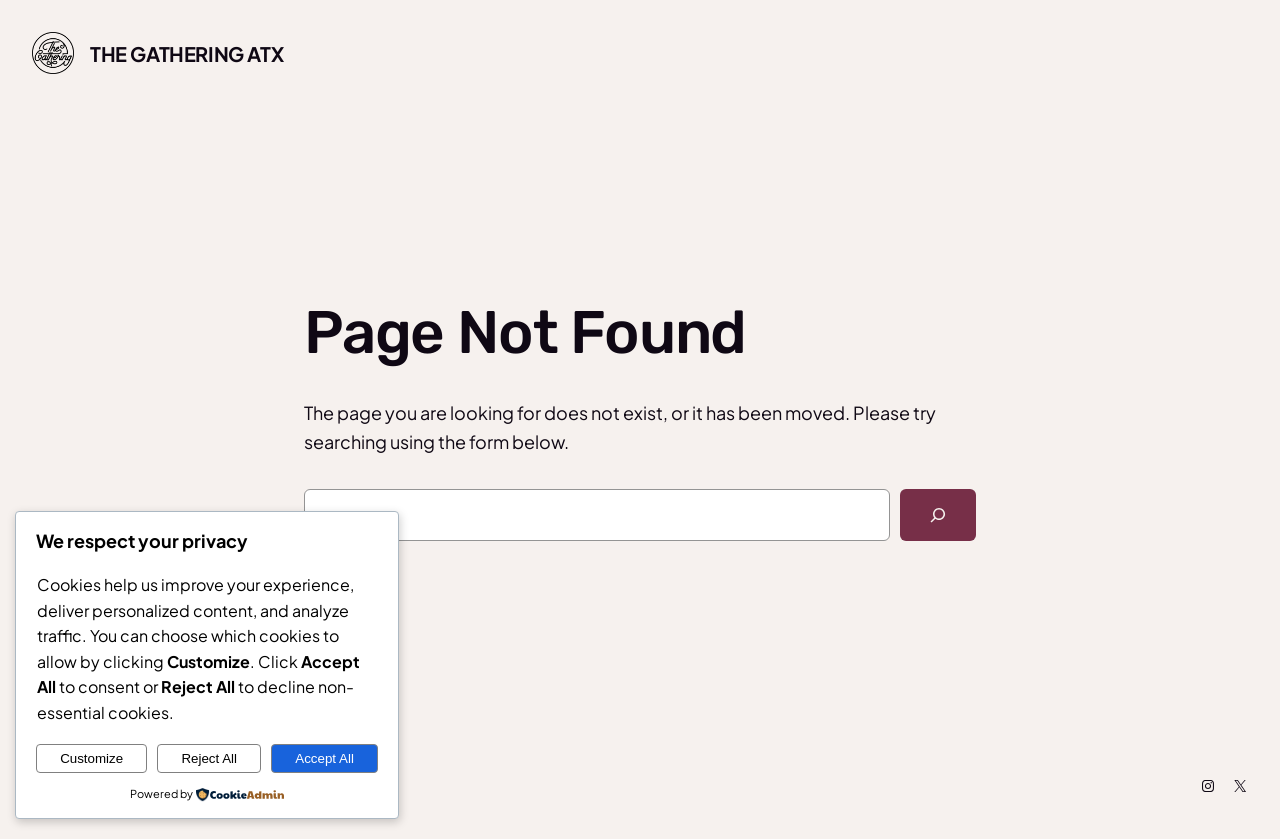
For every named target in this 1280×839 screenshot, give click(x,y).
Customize (91, 758)
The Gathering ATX (186, 53)
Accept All (324, 758)
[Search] (938, 515)
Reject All (209, 758)
